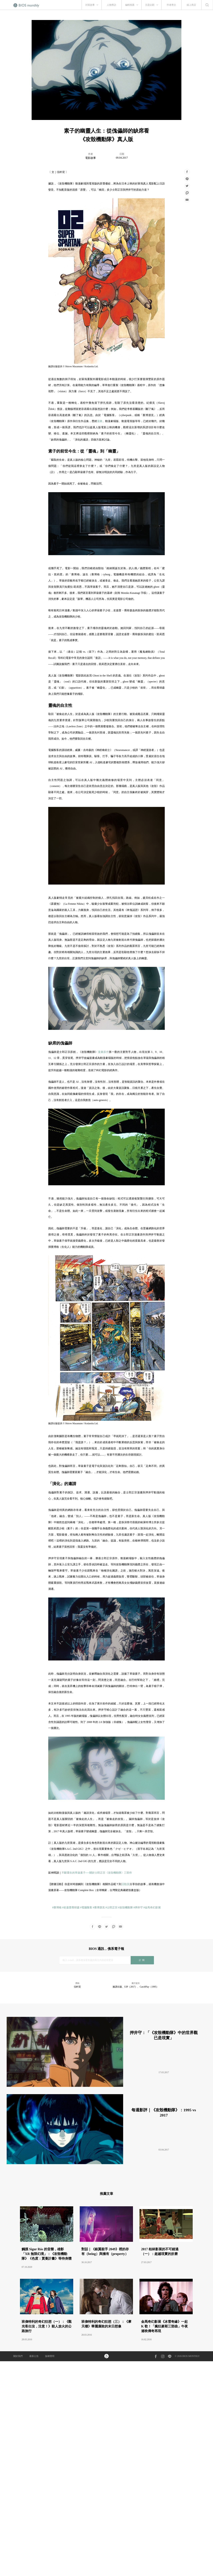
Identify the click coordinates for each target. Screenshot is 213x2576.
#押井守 (138, 1907)
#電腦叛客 (86, 1907)
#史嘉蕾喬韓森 (71, 1907)
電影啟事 (90, 157)
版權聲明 (49, 2356)
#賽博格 (57, 1907)
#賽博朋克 (99, 1907)
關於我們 (18, 2356)
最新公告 (34, 2356)
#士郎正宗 (111, 1907)
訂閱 (142, 1960)
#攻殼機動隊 (125, 1907)
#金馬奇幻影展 (152, 1907)
